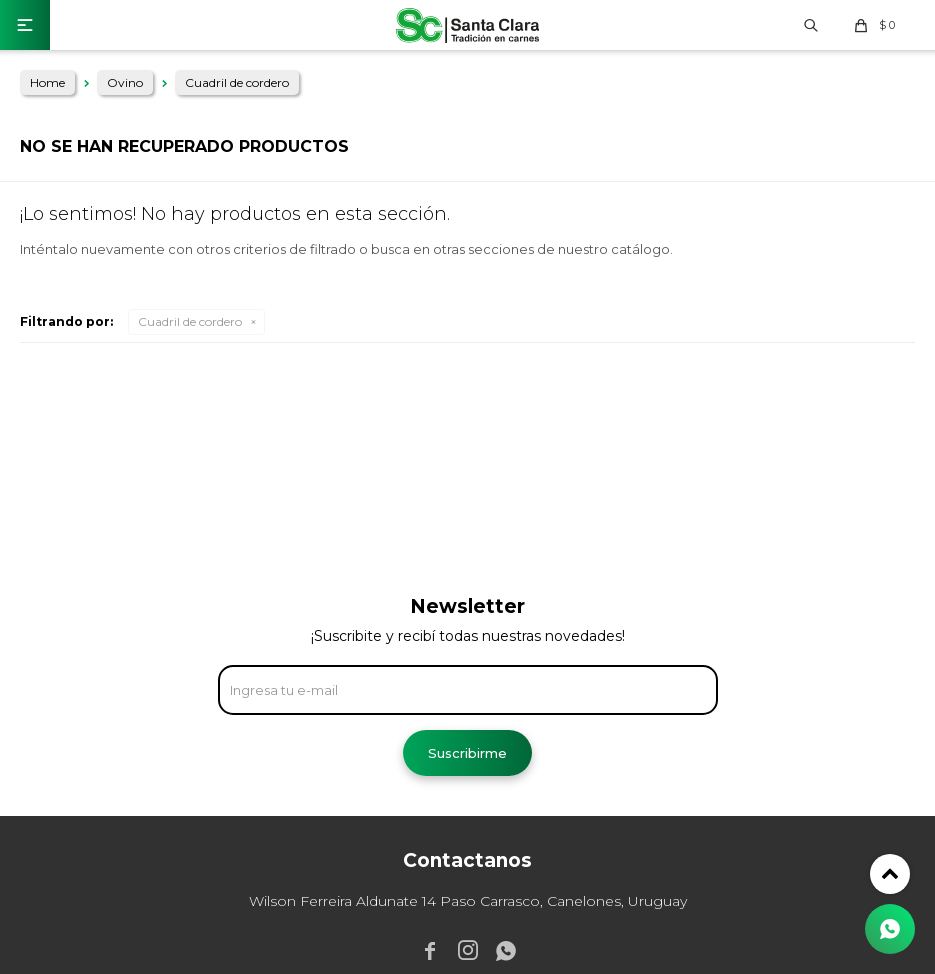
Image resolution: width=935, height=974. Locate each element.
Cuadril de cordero (190, 321)
